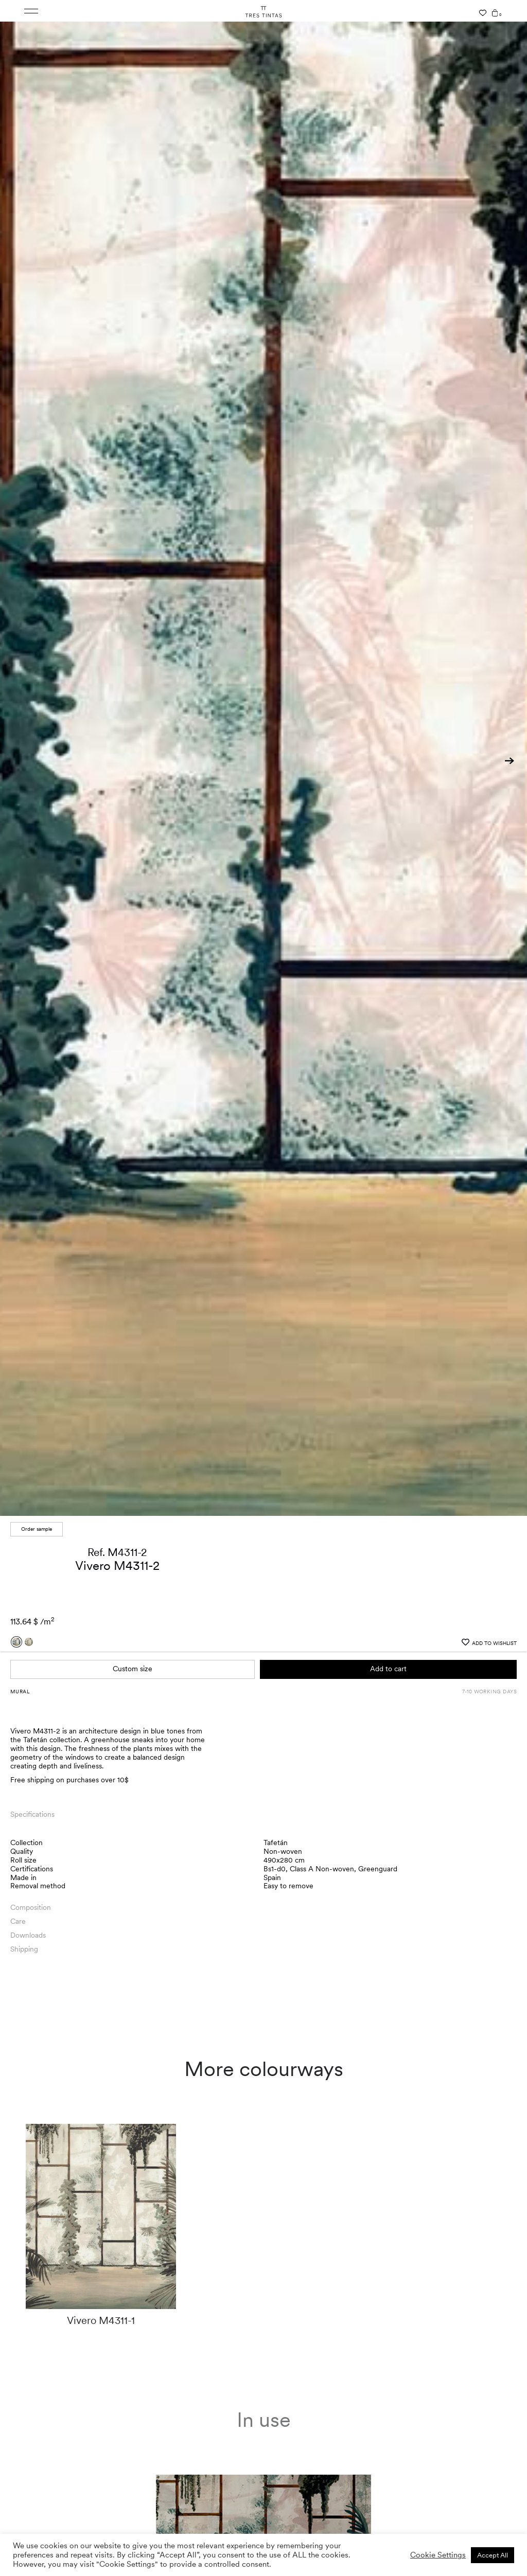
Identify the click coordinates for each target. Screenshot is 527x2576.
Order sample (36, 1529)
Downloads (28, 1935)
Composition (30, 1907)
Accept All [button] (492, 2555)
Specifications (32, 1814)
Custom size (132, 1669)
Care (18, 1921)
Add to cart (388, 1669)
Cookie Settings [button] (438, 2555)
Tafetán (276, 1842)
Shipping (24, 1949)
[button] (509, 760)
